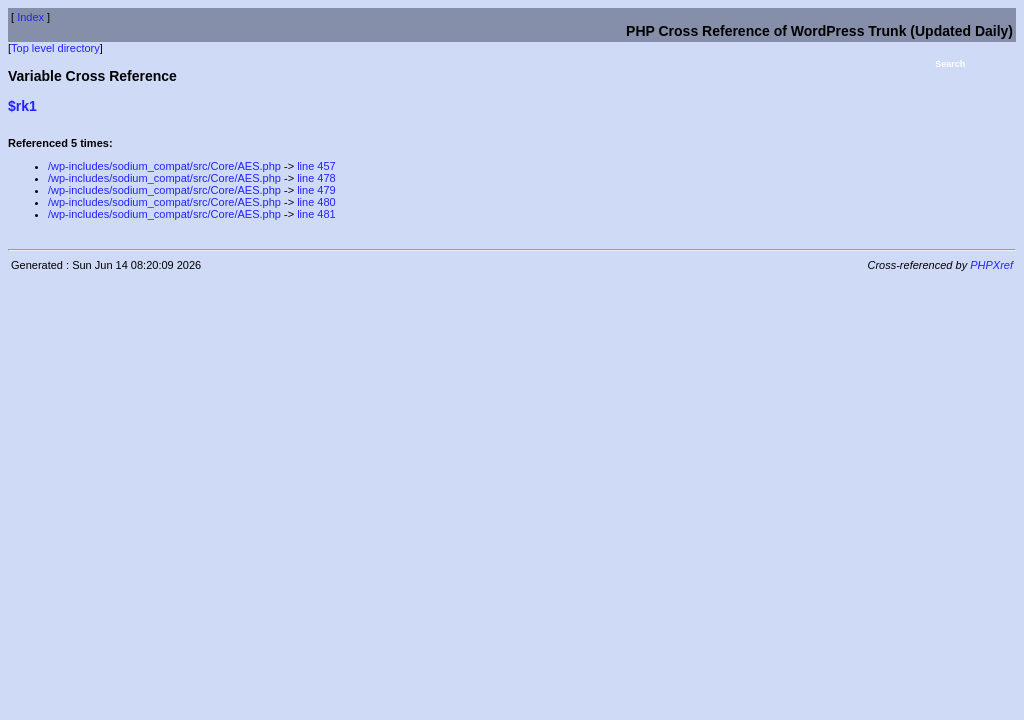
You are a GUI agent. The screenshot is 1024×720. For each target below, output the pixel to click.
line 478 (316, 178)
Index (30, 17)
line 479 (316, 190)
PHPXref (991, 265)
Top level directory (55, 48)
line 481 (316, 214)
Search (950, 64)
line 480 (316, 202)
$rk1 (22, 106)
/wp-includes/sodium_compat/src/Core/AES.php (164, 166)
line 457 (316, 166)
